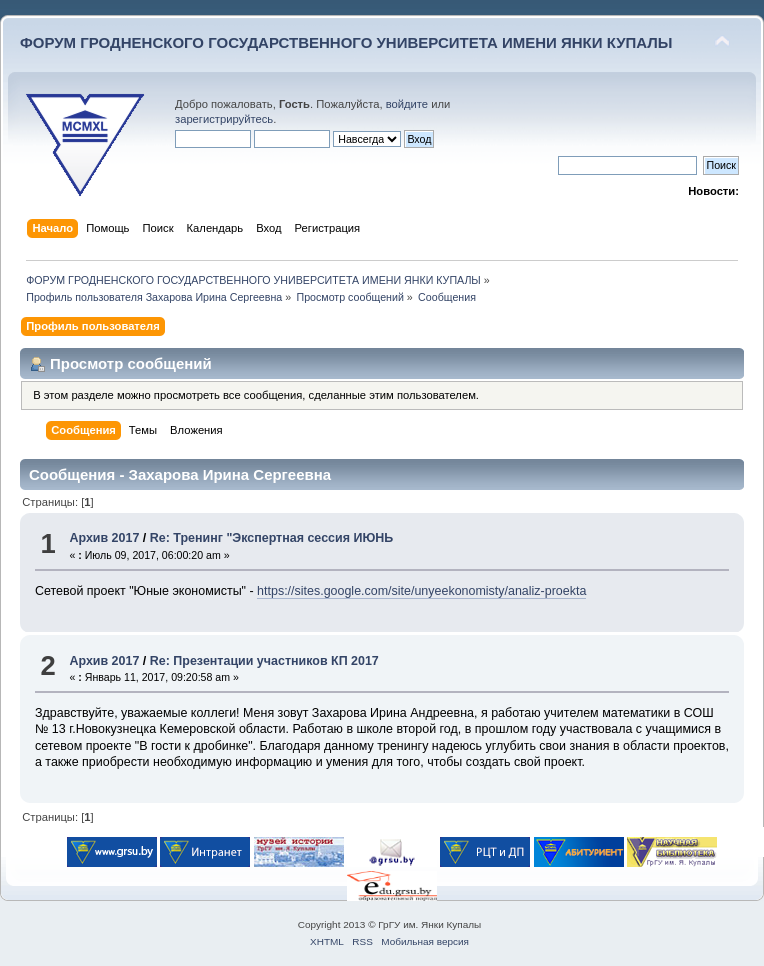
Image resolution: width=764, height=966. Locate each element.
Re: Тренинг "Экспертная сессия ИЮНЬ (271, 538)
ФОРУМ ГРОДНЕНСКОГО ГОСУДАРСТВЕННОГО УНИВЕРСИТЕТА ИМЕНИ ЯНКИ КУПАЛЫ (346, 42)
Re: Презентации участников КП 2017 (264, 661)
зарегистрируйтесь (224, 119)
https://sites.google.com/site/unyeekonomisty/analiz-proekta (421, 591)
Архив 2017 (104, 538)
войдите (407, 104)
